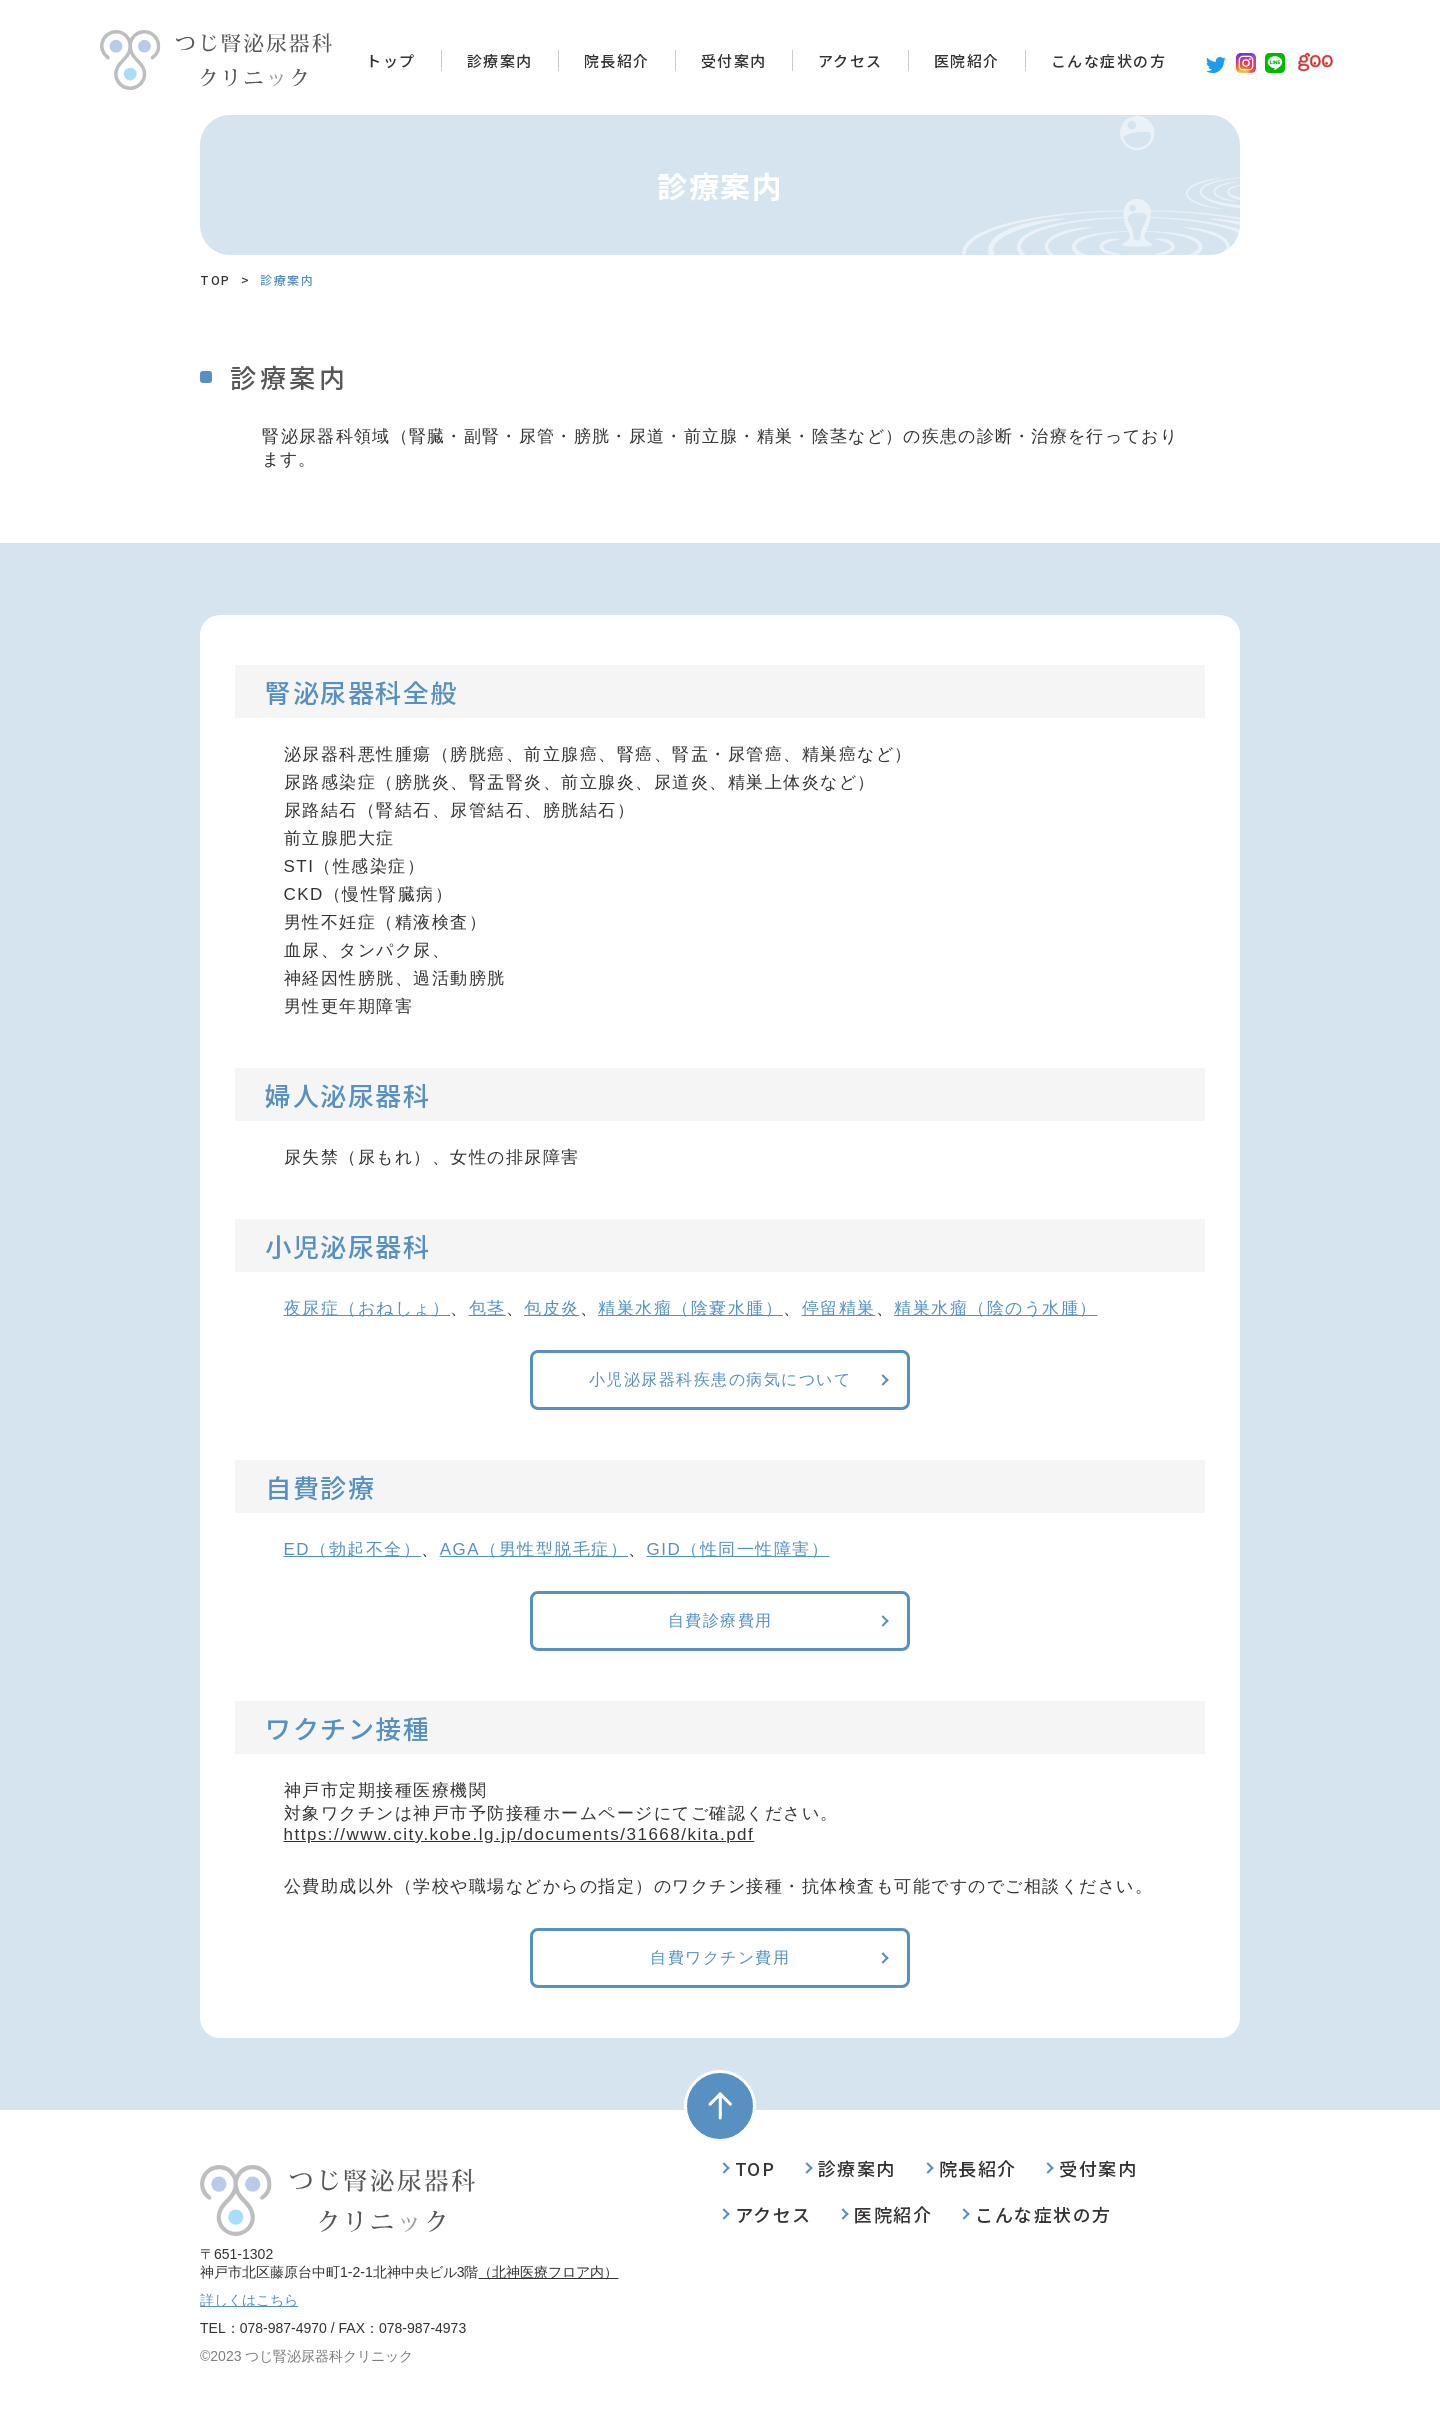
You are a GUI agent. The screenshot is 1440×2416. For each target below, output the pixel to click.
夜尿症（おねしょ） (367, 1308)
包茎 (487, 1308)
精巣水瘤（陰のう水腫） (996, 1308)
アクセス (850, 60)
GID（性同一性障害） (738, 1549)
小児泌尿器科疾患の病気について (720, 1380)
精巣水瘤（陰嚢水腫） (690, 1308)
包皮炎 (552, 1308)
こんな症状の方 (1109, 60)
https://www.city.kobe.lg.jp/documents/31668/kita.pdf (519, 1834)
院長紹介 (617, 60)
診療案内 (500, 60)
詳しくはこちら (249, 2300)
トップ (391, 60)
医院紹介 (967, 60)
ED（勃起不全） (353, 1549)
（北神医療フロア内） (548, 2272)
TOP (215, 279)
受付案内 (734, 60)
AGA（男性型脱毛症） (534, 1549)
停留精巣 (839, 1308)
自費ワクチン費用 (720, 1958)
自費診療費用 (720, 1621)
